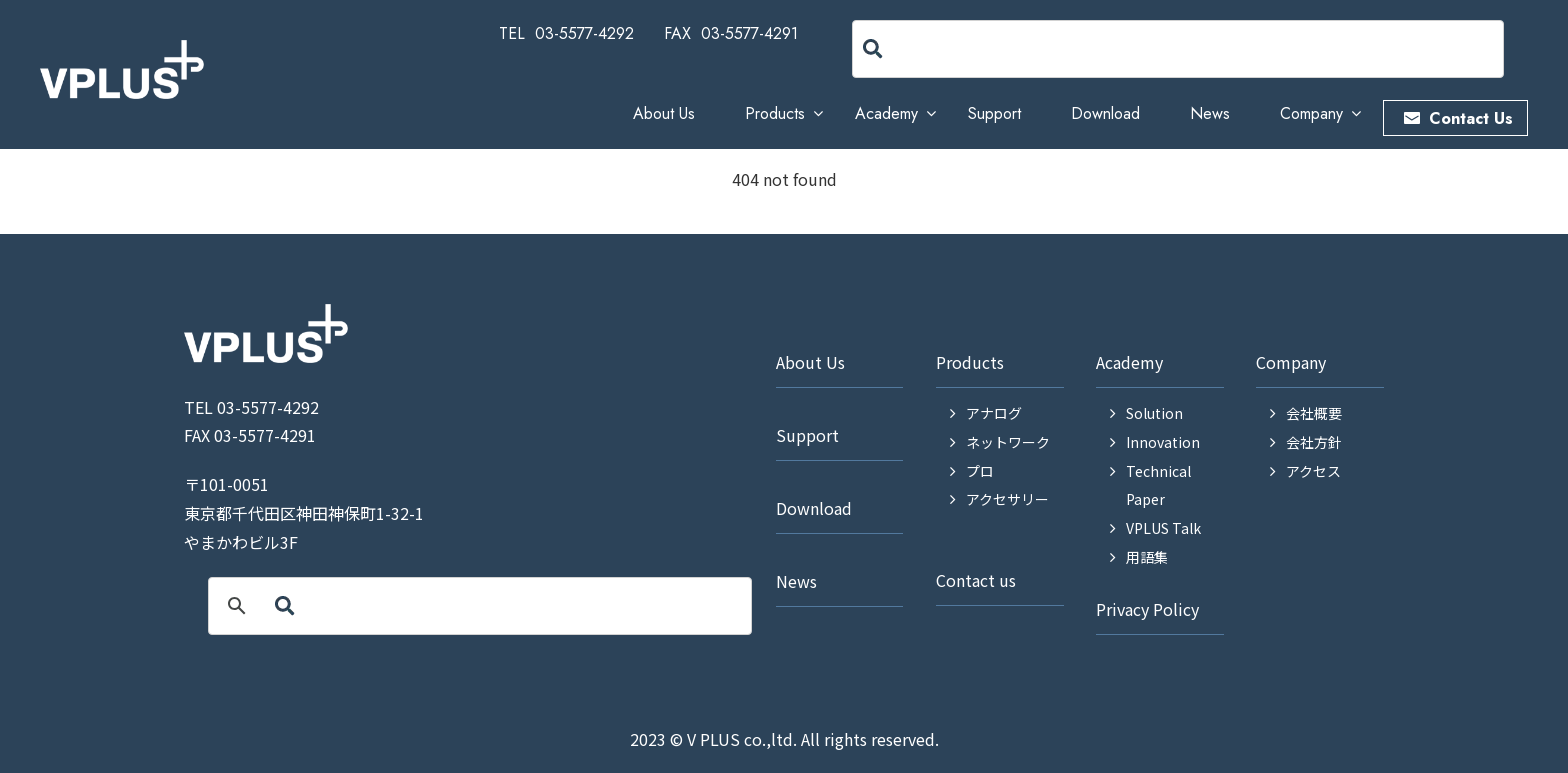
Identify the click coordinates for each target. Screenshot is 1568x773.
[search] (978, 49)
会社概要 (1314, 413)
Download (1105, 113)
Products (775, 113)
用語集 (1147, 557)
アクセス (1313, 471)
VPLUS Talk (1163, 528)
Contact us (976, 580)
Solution (1154, 413)
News (1210, 113)
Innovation (1163, 442)
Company (1311, 113)
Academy (886, 113)
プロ (980, 471)
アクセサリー (1007, 499)
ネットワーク (1008, 442)
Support (994, 113)
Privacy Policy (1147, 609)
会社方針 (1314, 442)
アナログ (994, 413)
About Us (664, 113)
